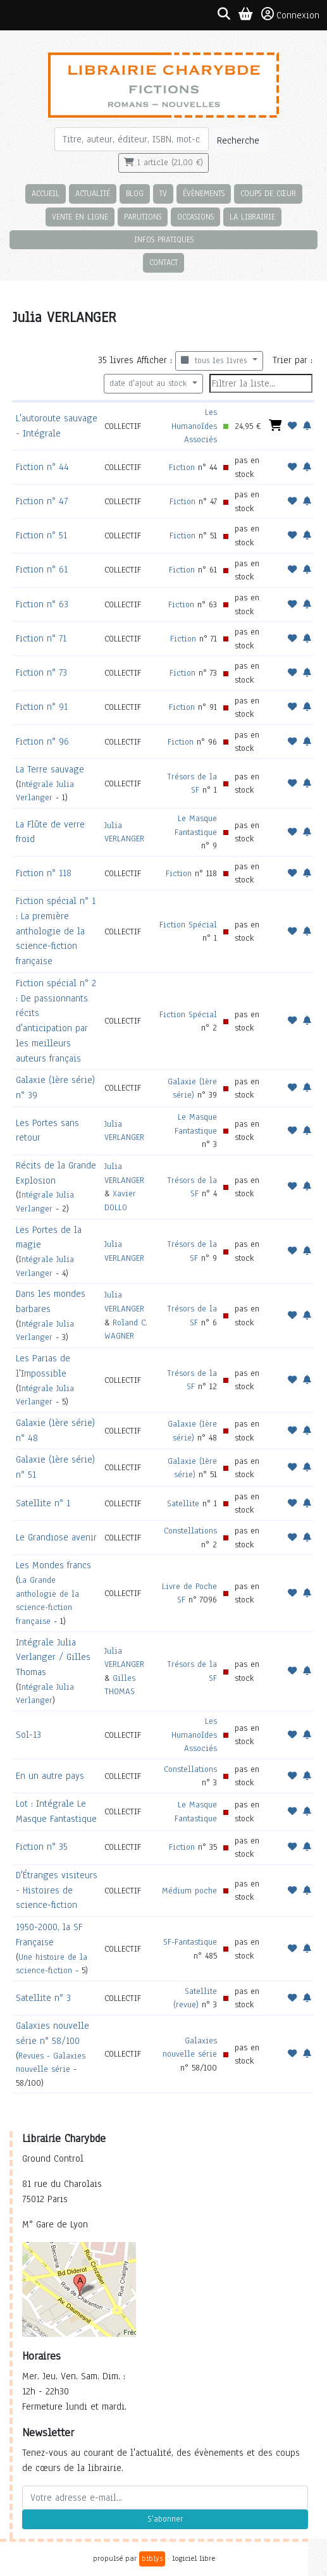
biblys (152, 2558)
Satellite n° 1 (43, 1503)
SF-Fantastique (190, 1942)
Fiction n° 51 (41, 535)
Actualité (92, 193)
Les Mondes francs (53, 1565)
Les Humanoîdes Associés (194, 425)
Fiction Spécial (188, 925)
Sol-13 (28, 1734)
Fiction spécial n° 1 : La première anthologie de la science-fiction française (56, 931)
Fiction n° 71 (41, 638)
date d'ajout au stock (149, 383)
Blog (135, 193)
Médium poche (189, 1891)
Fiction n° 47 (42, 501)
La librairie (252, 216)
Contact (163, 262)
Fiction (182, 467)
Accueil (45, 193)
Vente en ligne (80, 216)
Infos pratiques (164, 239)
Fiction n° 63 (42, 604)
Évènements (204, 193)
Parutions (142, 216)
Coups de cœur (268, 193)
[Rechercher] (131, 139)
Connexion (290, 15)
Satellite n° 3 (43, 1997)
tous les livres (215, 360)
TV (163, 193)
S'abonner (165, 2519)
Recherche (238, 140)
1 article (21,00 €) (163, 162)
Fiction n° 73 (41, 672)
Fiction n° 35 (42, 1846)
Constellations (190, 1531)
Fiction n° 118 (43, 873)
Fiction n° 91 (42, 706)
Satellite (183, 1503)
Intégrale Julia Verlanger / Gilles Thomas (53, 1657)
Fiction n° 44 (42, 467)
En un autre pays (50, 1775)
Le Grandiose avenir (56, 1537)
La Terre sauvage (50, 769)
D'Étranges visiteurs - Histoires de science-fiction (56, 1890)
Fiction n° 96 (42, 741)
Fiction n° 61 (42, 569)
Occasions (195, 216)
